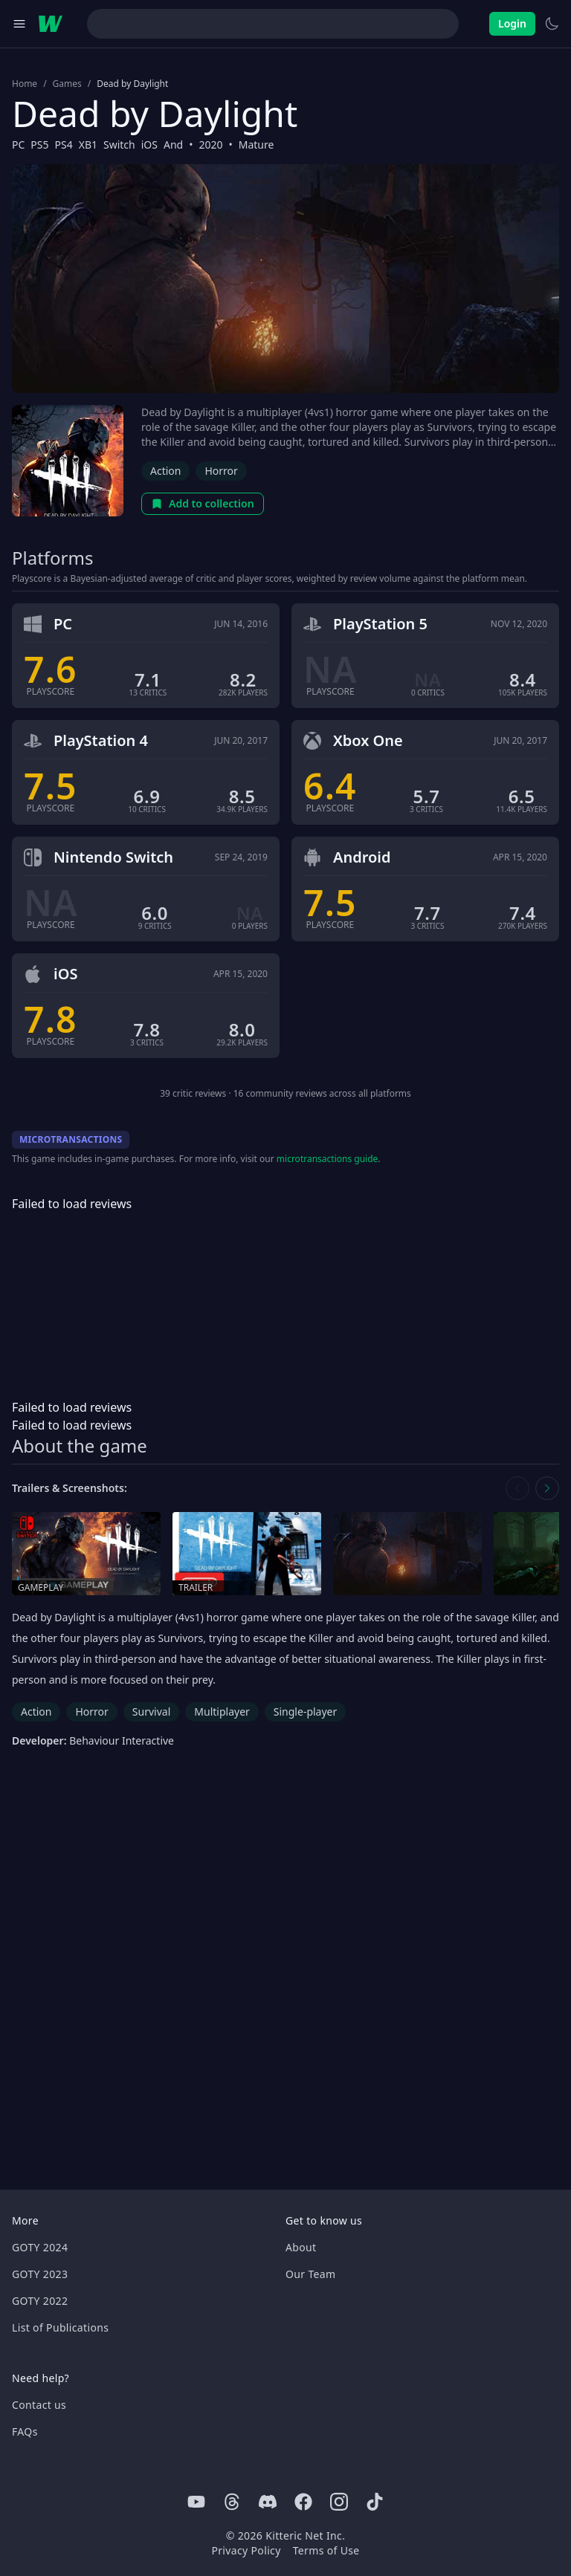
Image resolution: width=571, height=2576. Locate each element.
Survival (151, 1711)
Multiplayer (222, 1711)
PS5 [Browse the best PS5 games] (39, 144)
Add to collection (202, 503)
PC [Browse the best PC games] (18, 144)
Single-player (305, 1711)
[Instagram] (339, 2502)
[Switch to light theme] (551, 23)
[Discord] (268, 2502)
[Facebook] (303, 2502)
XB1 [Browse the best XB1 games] (88, 144)
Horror (220, 471)
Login (512, 23)
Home (24, 84)
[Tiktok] (375, 2502)
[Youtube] (196, 2502)
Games (67, 84)
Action (165, 471)
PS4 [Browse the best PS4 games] (64, 144)
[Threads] (232, 2502)
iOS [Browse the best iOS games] (149, 144)
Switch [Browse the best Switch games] (119, 144)
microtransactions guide (327, 1158)
